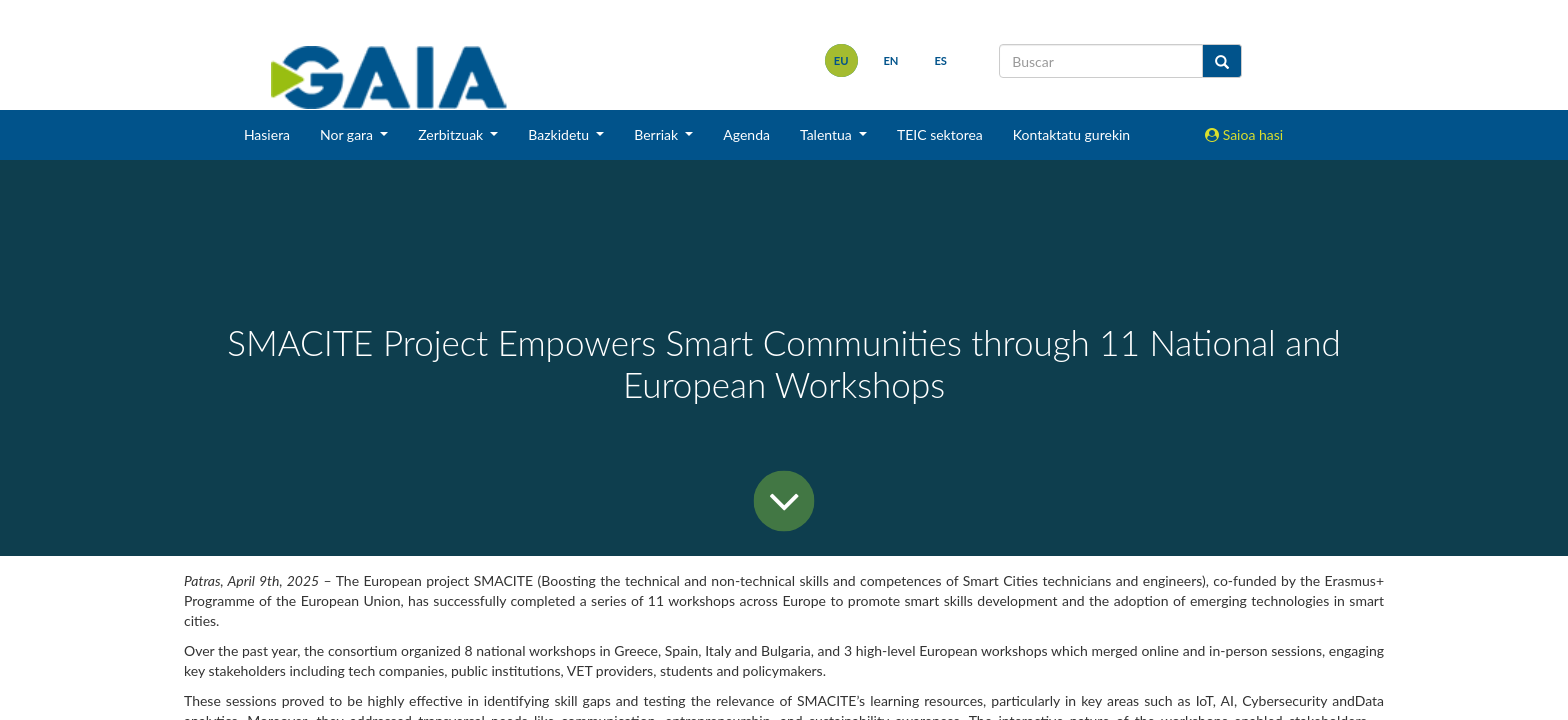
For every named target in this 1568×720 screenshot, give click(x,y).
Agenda (746, 134)
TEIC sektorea (940, 134)
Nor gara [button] (348, 134)
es (940, 60)
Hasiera (267, 134)
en (890, 60)
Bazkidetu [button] (560, 134)
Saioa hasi (1244, 134)
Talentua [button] (827, 134)
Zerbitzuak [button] (452, 134)
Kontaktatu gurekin (1071, 134)
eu (841, 60)
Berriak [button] (658, 134)
